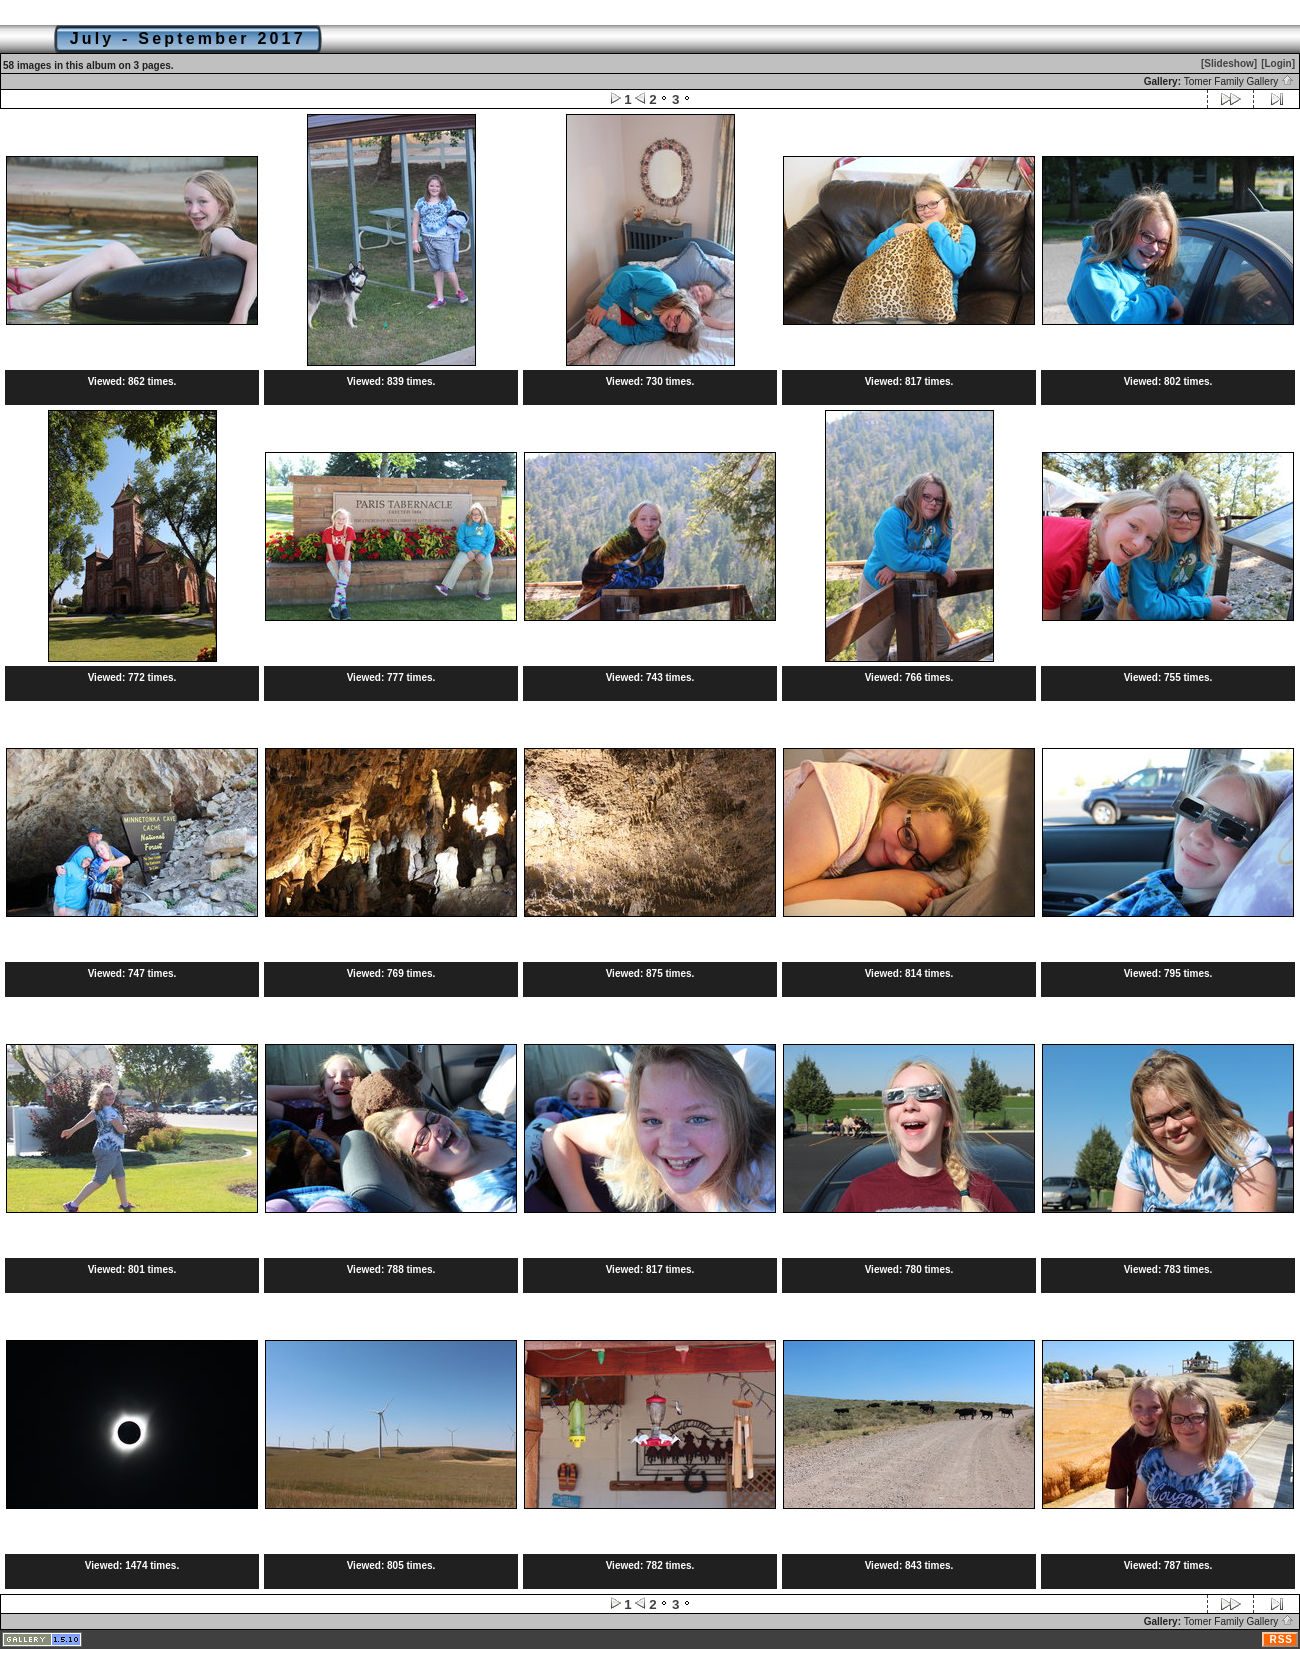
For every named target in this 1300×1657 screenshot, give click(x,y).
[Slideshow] (1229, 63)
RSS (1281, 1639)
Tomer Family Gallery (1239, 81)
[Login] (1278, 63)
